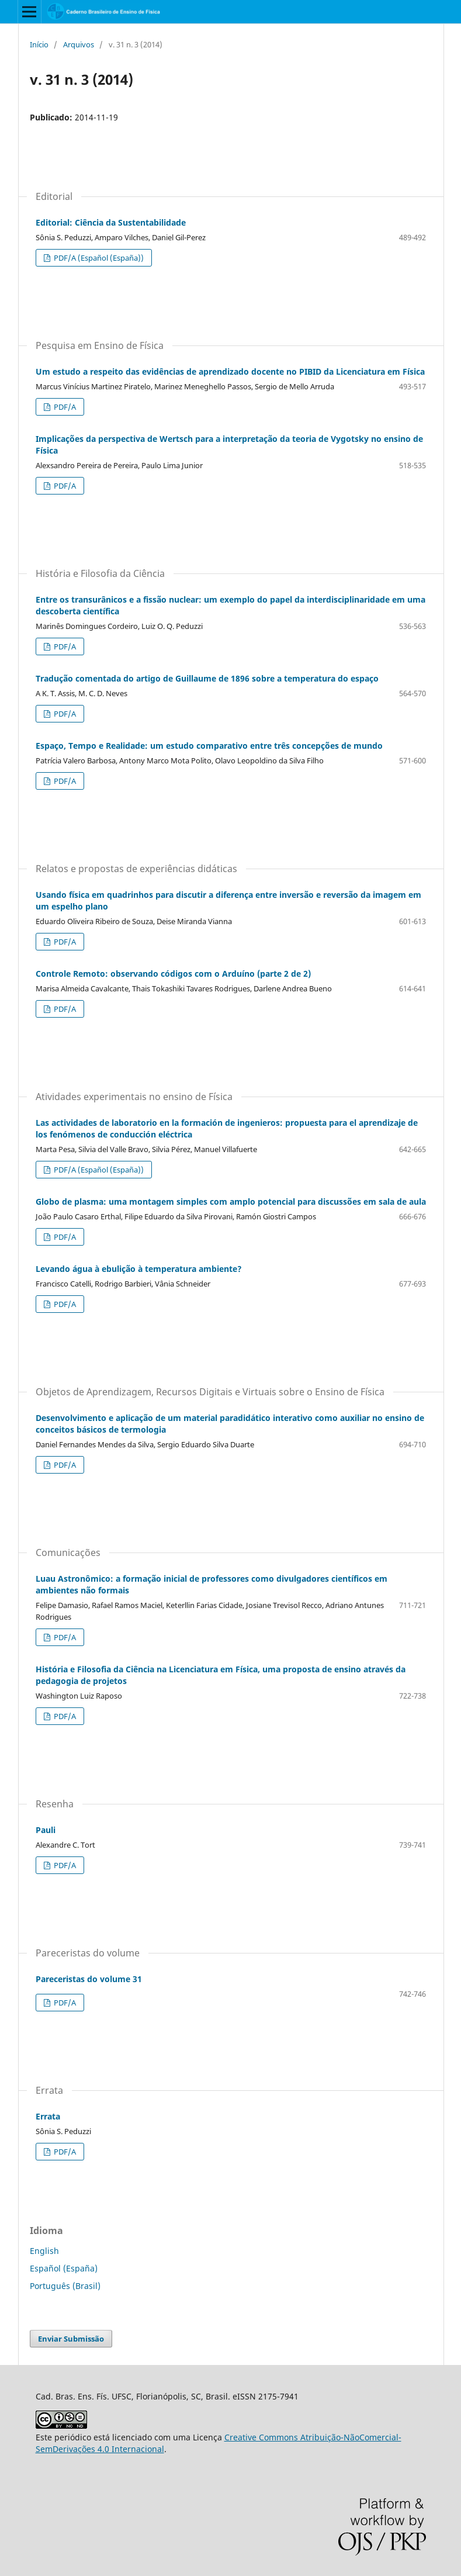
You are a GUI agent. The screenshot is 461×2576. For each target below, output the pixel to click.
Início (39, 44)
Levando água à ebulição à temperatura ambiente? (139, 1268)
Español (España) (64, 2268)
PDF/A (64, 407)
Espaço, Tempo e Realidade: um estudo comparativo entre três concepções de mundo (209, 745)
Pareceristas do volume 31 (89, 1978)
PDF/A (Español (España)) (98, 258)
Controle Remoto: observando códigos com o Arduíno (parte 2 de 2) (173, 973)
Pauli (46, 1829)
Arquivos (78, 44)
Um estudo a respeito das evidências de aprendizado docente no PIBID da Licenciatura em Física (230, 371)
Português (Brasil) (65, 2285)
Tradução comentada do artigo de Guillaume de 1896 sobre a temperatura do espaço (207, 678)
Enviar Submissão (71, 2338)
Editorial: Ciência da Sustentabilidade (111, 222)
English (44, 2250)
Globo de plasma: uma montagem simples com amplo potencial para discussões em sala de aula (231, 1201)
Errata (48, 2116)
